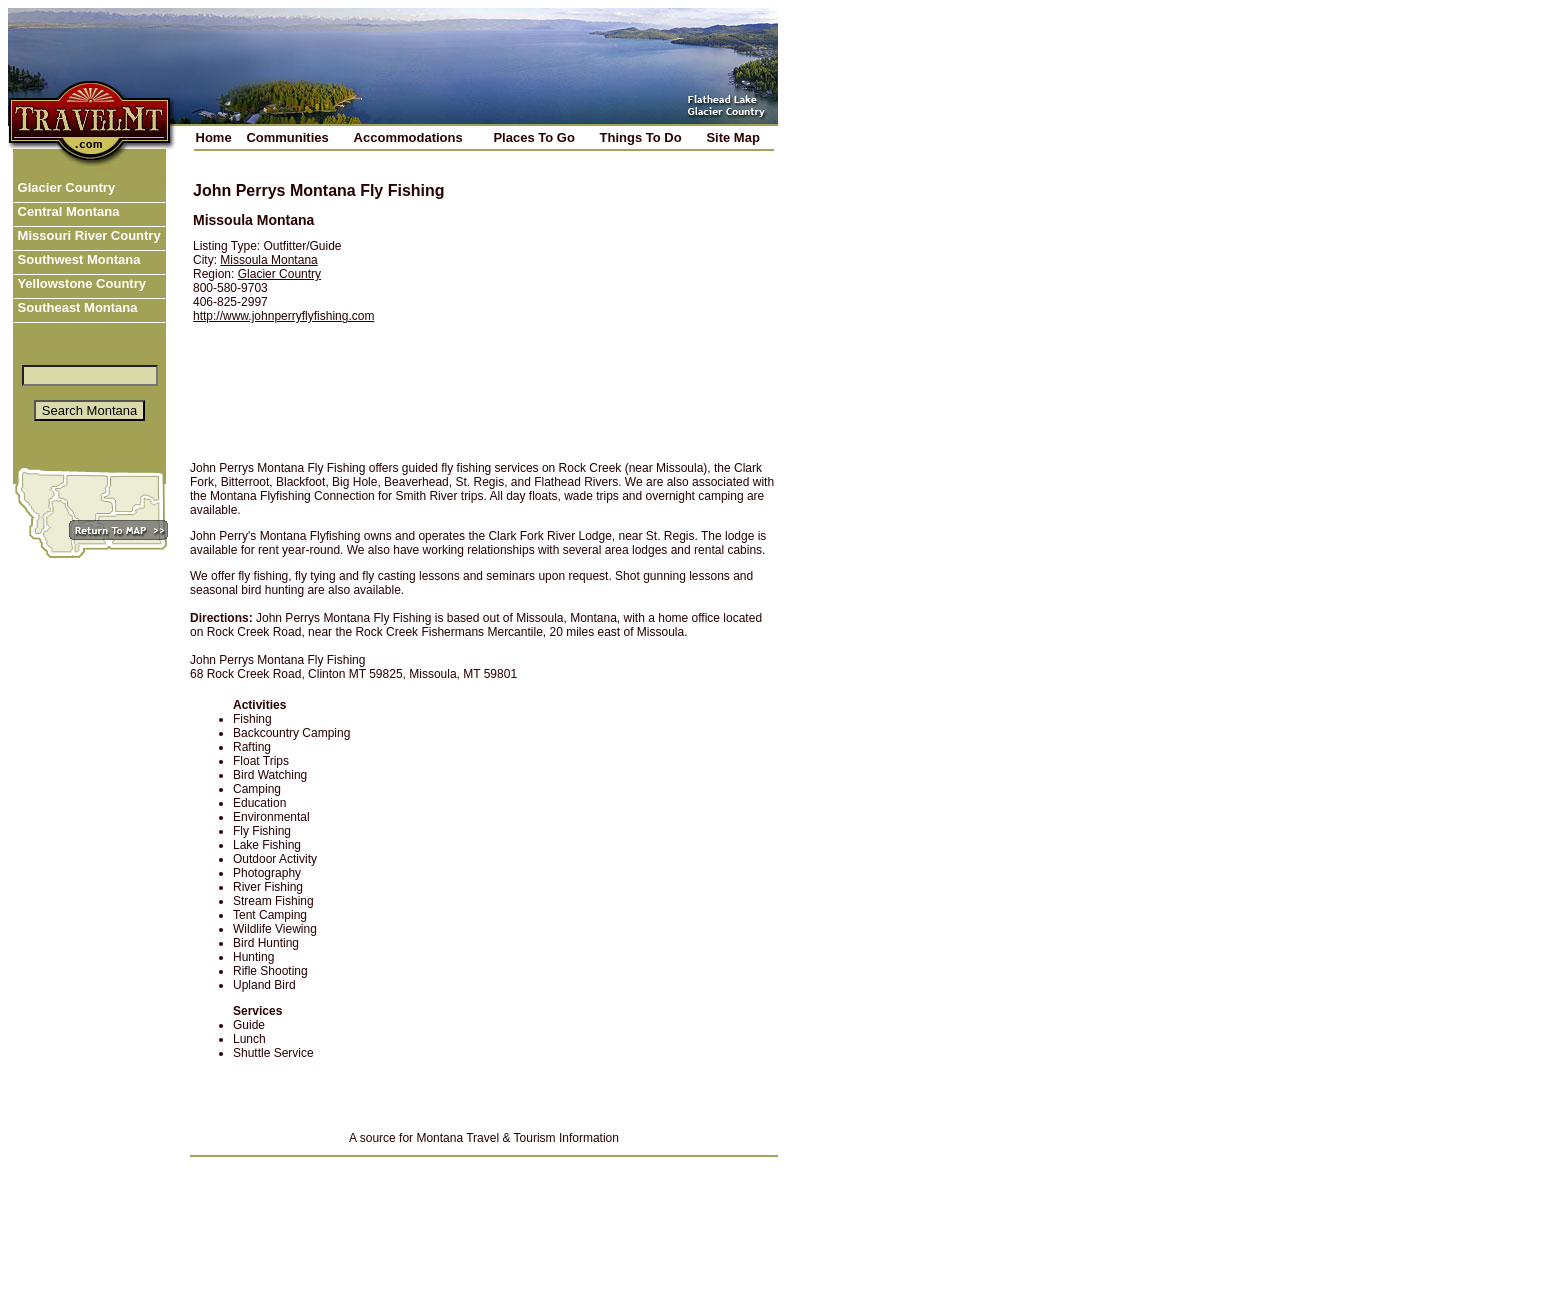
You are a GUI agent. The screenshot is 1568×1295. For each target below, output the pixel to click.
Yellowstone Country (80, 283)
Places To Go (533, 137)
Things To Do (641, 137)
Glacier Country (64, 187)
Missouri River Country (87, 235)
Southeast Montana (76, 307)
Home (214, 137)
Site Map (732, 137)
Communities (287, 137)
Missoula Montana (268, 260)
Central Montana (66, 211)
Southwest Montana (77, 259)
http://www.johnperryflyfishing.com (283, 316)
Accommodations (408, 137)
